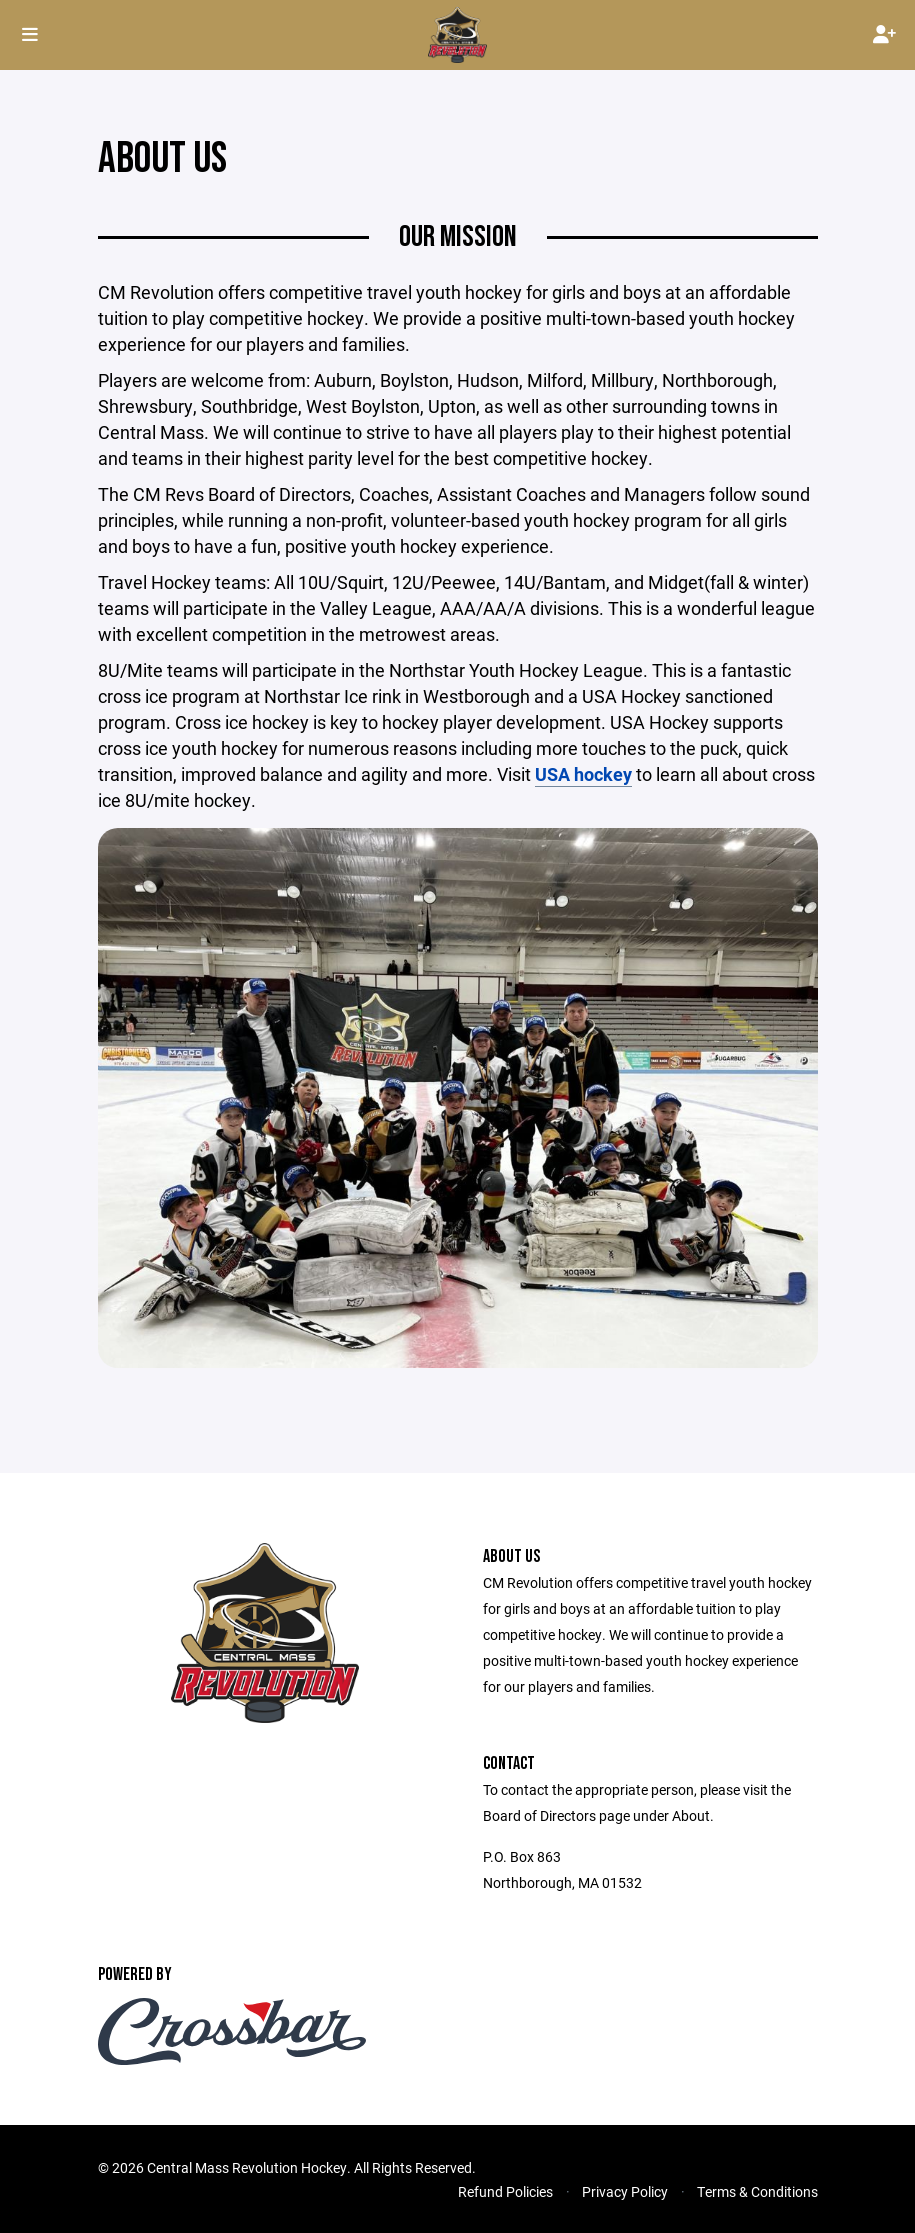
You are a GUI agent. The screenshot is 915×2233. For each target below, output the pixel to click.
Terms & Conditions (757, 2191)
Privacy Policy (625, 2191)
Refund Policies (505, 2191)
